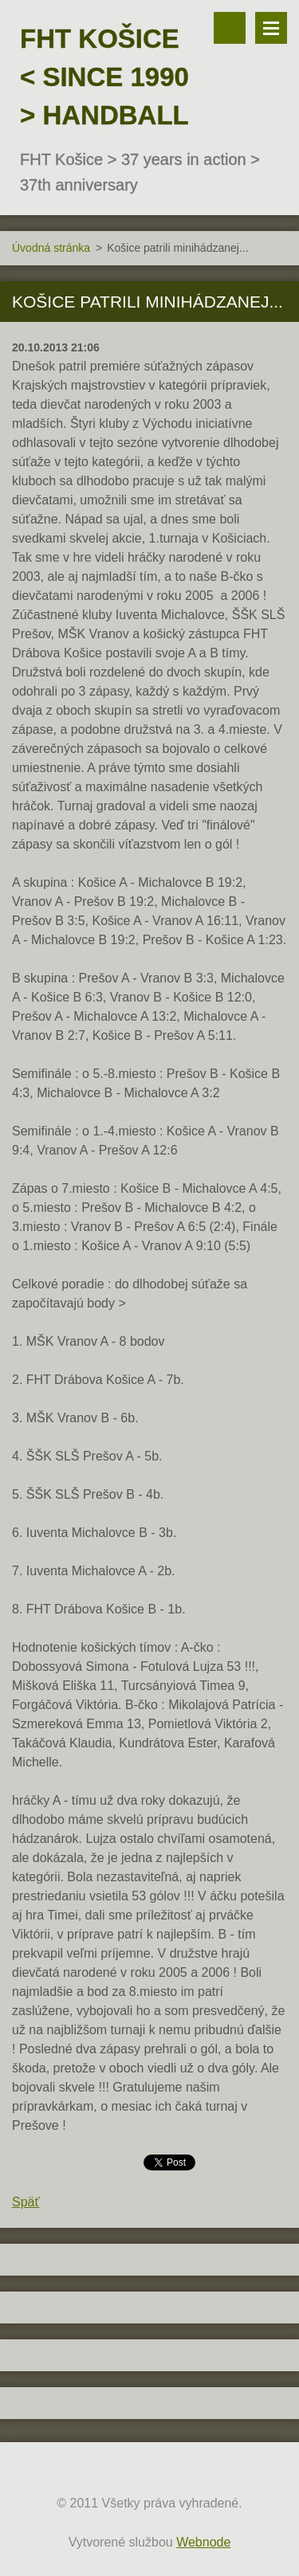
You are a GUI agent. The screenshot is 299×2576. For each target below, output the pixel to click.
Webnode (203, 2542)
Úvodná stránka (51, 247)
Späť (25, 2202)
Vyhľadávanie (230, 28)
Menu (271, 28)
